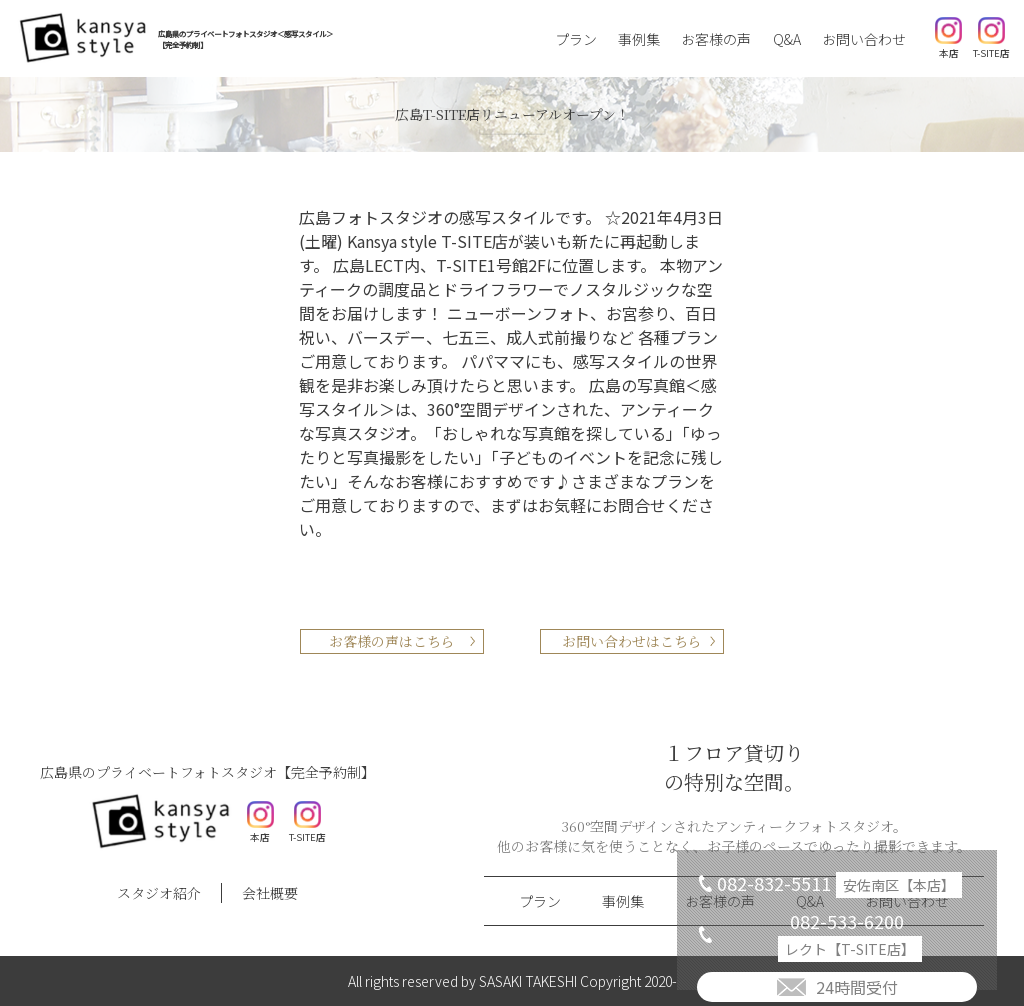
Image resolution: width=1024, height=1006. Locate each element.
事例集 (639, 39)
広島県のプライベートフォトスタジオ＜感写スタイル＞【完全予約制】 (245, 39)
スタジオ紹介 (159, 893)
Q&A (787, 39)
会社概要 (270, 893)
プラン (576, 39)
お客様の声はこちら (392, 641)
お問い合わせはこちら (632, 641)
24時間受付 (857, 987)
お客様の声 (716, 39)
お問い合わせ (864, 39)
